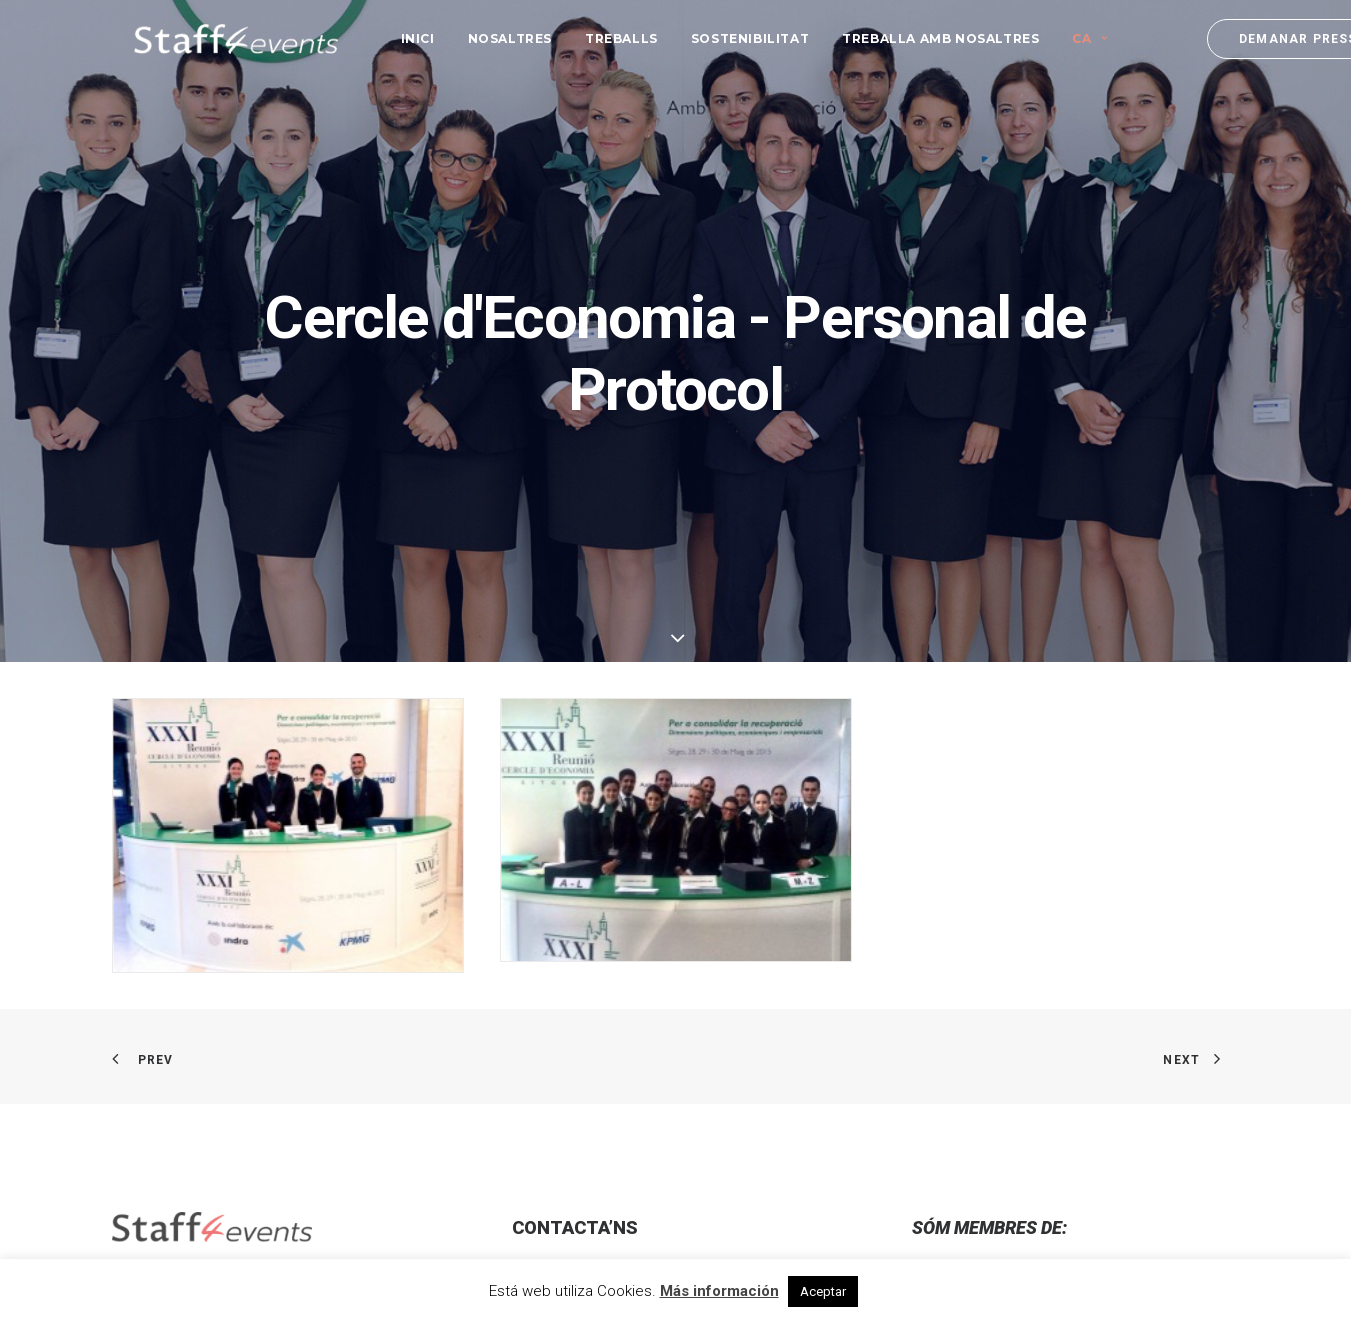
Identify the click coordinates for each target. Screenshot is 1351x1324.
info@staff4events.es (599, 1168)
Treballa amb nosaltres (918, 32)
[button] (135, 1075)
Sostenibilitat (728, 32)
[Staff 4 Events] (214, 33)
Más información (719, 1291)
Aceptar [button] (823, 1291)
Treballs (599, 32)
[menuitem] (396, 33)
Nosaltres (488, 32)
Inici (396, 32)
